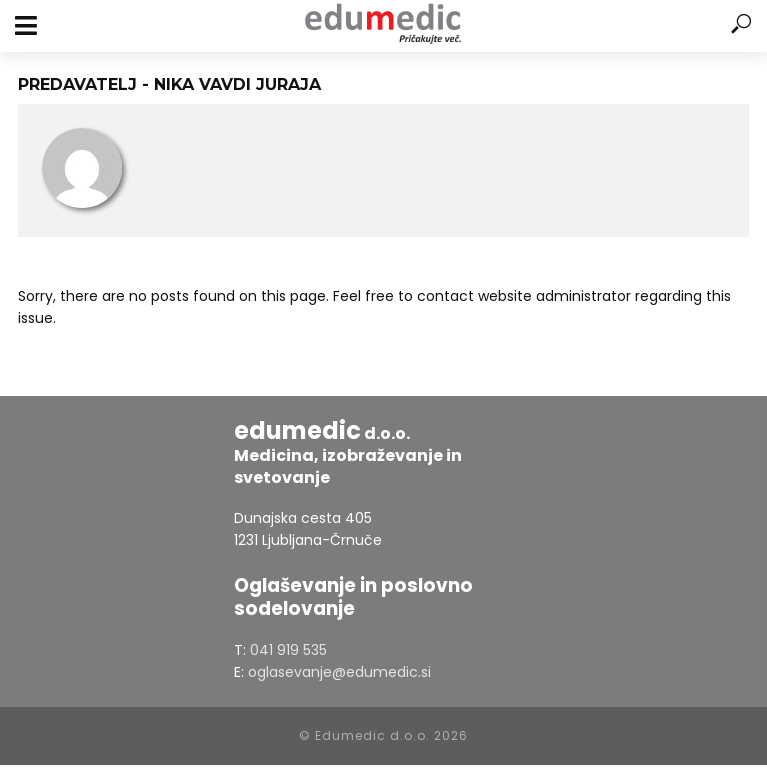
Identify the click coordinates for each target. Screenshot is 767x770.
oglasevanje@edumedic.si (339, 672)
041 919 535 (288, 650)
